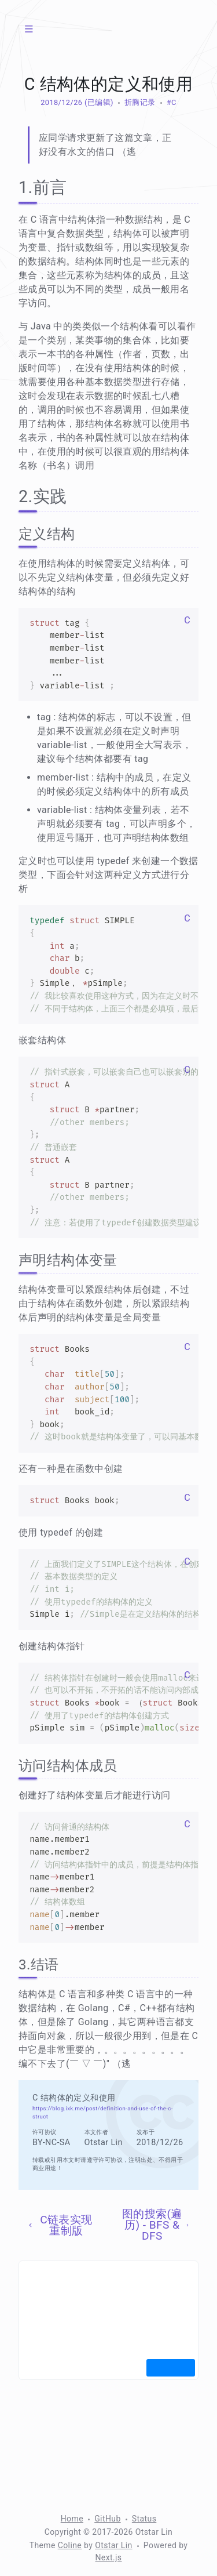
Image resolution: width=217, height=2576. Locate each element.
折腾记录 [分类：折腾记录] (140, 102)
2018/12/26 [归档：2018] (61, 102)
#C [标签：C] (171, 102)
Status (144, 2518)
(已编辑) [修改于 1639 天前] (97, 102)
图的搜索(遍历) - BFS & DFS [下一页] (156, 2225)
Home (72, 2518)
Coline (70, 2545)
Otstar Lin (114, 2545)
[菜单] (29, 29)
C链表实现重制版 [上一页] (59, 2225)
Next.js (108, 2557)
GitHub (107, 2518)
